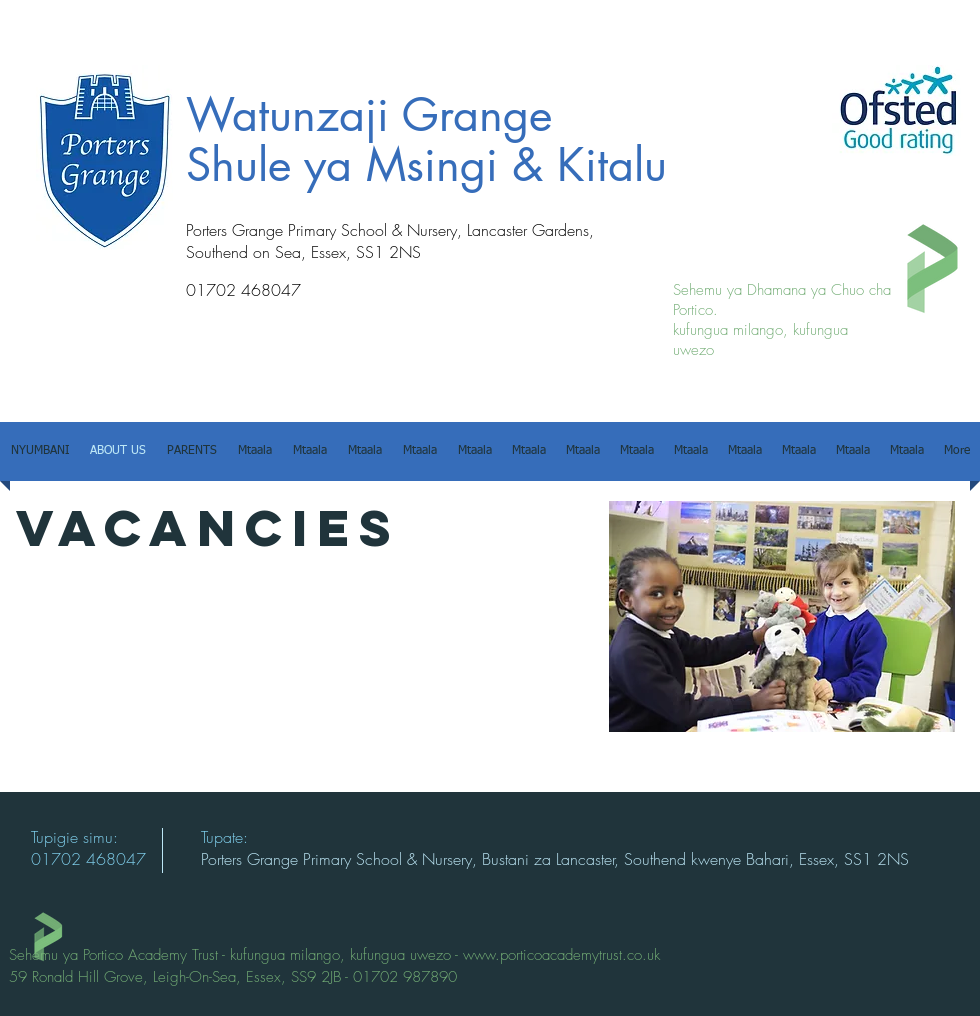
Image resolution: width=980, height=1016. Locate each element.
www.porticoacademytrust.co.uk (561, 955)
